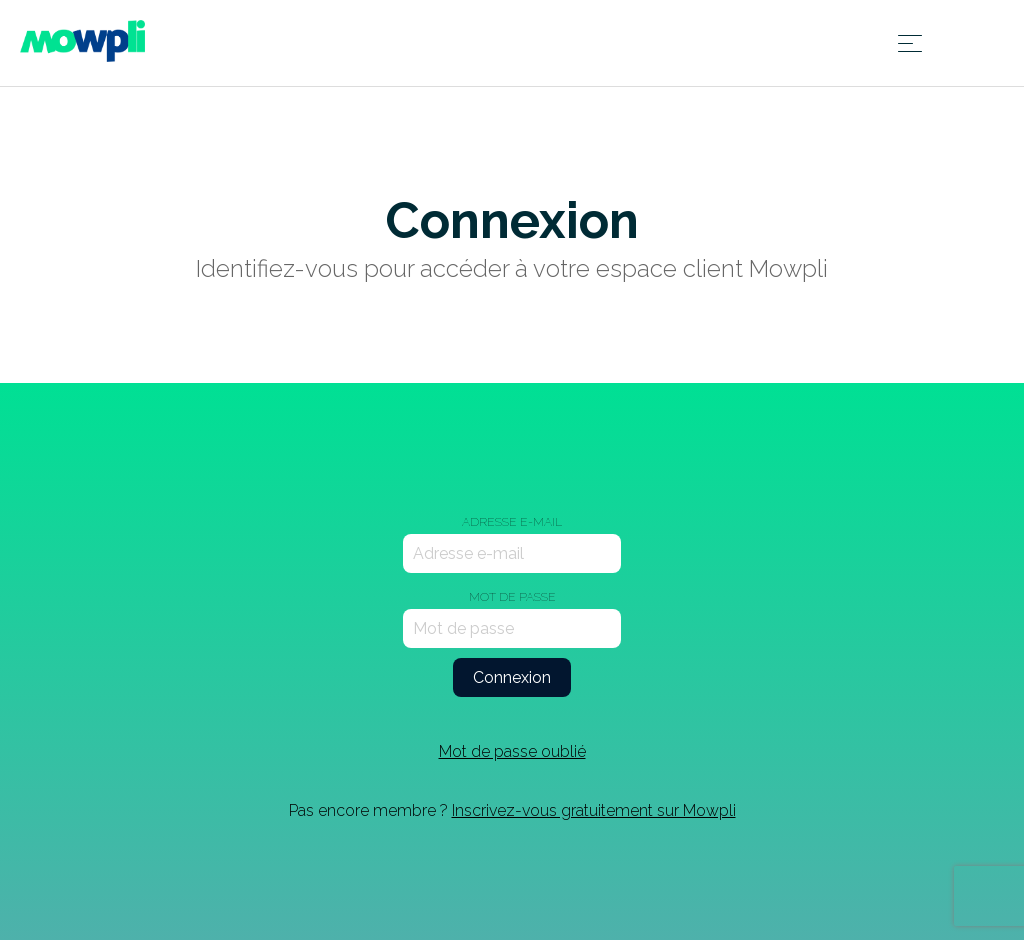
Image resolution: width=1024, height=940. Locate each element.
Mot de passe (512, 597)
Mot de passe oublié (512, 751)
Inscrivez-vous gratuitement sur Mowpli (594, 810)
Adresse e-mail (512, 522)
